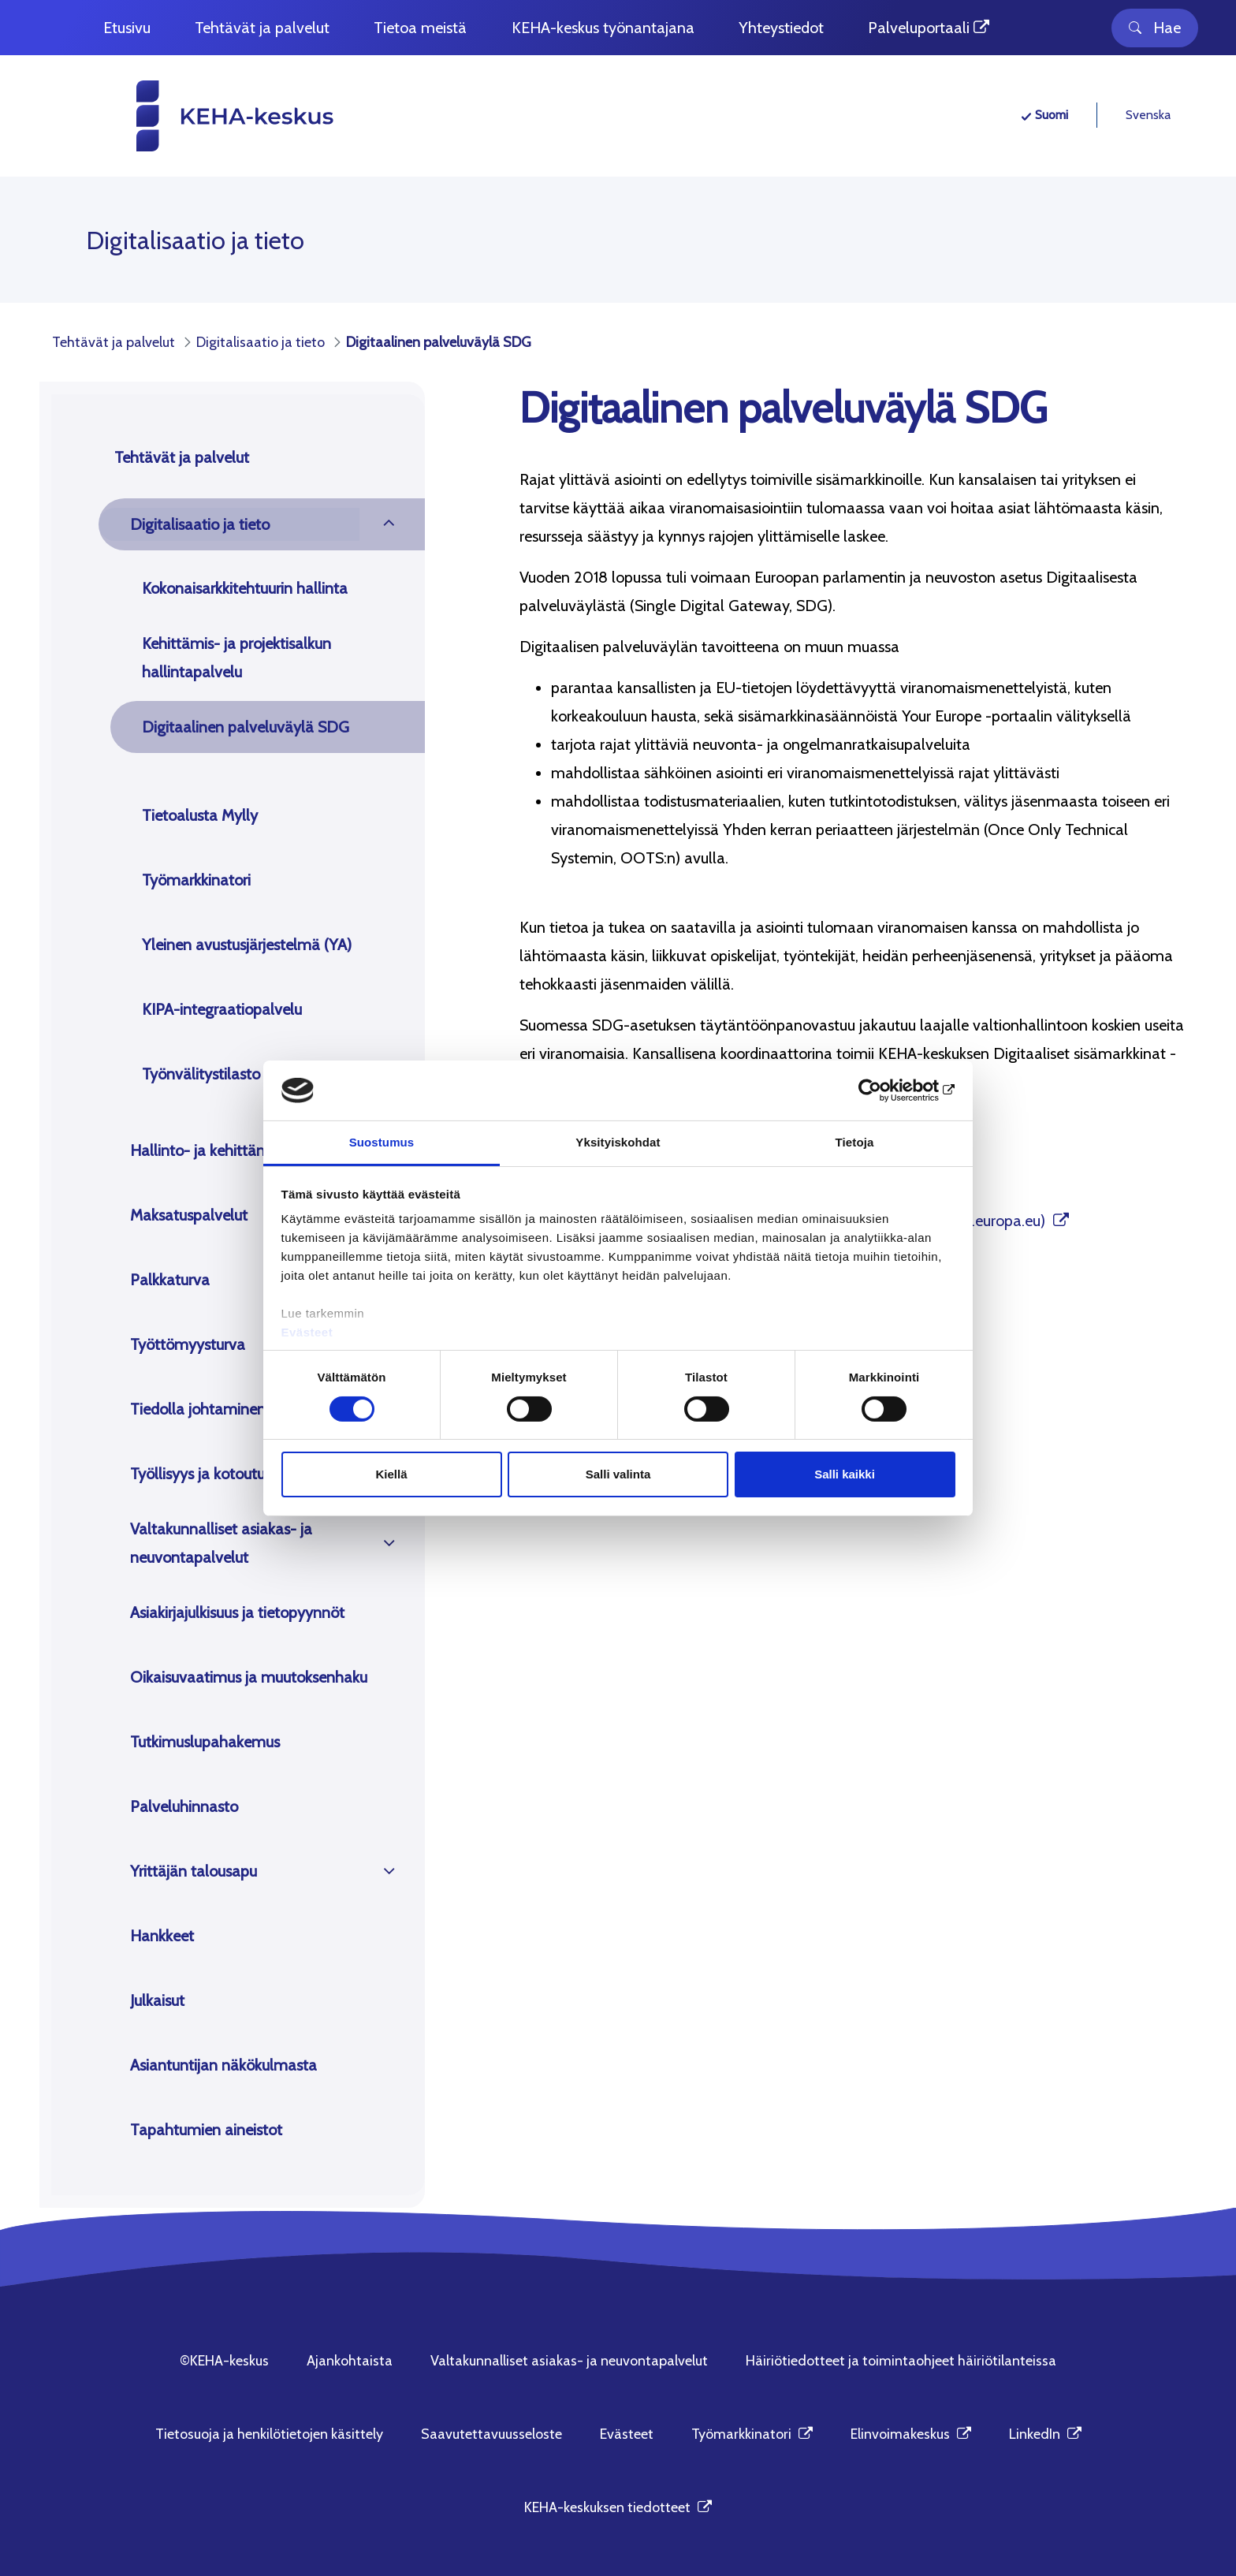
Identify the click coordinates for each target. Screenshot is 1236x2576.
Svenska (1148, 114)
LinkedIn (1045, 2434)
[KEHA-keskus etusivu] (206, 115)
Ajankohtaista (350, 2360)
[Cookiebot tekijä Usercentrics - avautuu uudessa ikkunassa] (886, 1090)
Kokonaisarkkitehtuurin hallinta (245, 588)
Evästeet (307, 1332)
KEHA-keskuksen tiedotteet (618, 2507)
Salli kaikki (844, 1474)
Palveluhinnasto (184, 1806)
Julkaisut (157, 2000)
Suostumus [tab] (382, 1142)
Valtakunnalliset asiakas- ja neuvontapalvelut (221, 1543)
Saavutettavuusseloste (491, 2434)
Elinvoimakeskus (911, 2434)
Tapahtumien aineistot (206, 2129)
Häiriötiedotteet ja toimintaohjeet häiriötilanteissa (901, 2360)
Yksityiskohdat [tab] (617, 1142)
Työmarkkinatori (196, 879)
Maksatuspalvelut (189, 1215)
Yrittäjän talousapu (193, 1871)
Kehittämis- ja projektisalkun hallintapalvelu (236, 657)
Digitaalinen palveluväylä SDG (245, 727)
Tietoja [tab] (855, 1142)
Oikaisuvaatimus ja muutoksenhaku (248, 1677)
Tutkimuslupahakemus (205, 1741)
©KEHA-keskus (224, 2360)
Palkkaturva (170, 1279)
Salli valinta (618, 1474)
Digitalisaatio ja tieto (200, 524)
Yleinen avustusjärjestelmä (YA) (247, 944)
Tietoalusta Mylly (200, 815)
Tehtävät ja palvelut (181, 457)
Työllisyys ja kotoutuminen (218, 1473)
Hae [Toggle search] (1155, 27)
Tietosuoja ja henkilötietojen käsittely (269, 2434)
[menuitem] (127, 28)
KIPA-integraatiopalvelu (222, 1009)
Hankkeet (162, 1935)
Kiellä (391, 1474)
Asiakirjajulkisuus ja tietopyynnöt (237, 1612)
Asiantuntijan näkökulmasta (223, 2065)
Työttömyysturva (187, 1344)
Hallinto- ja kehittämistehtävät (234, 1150)
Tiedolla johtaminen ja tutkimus (236, 1409)
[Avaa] (389, 524)
